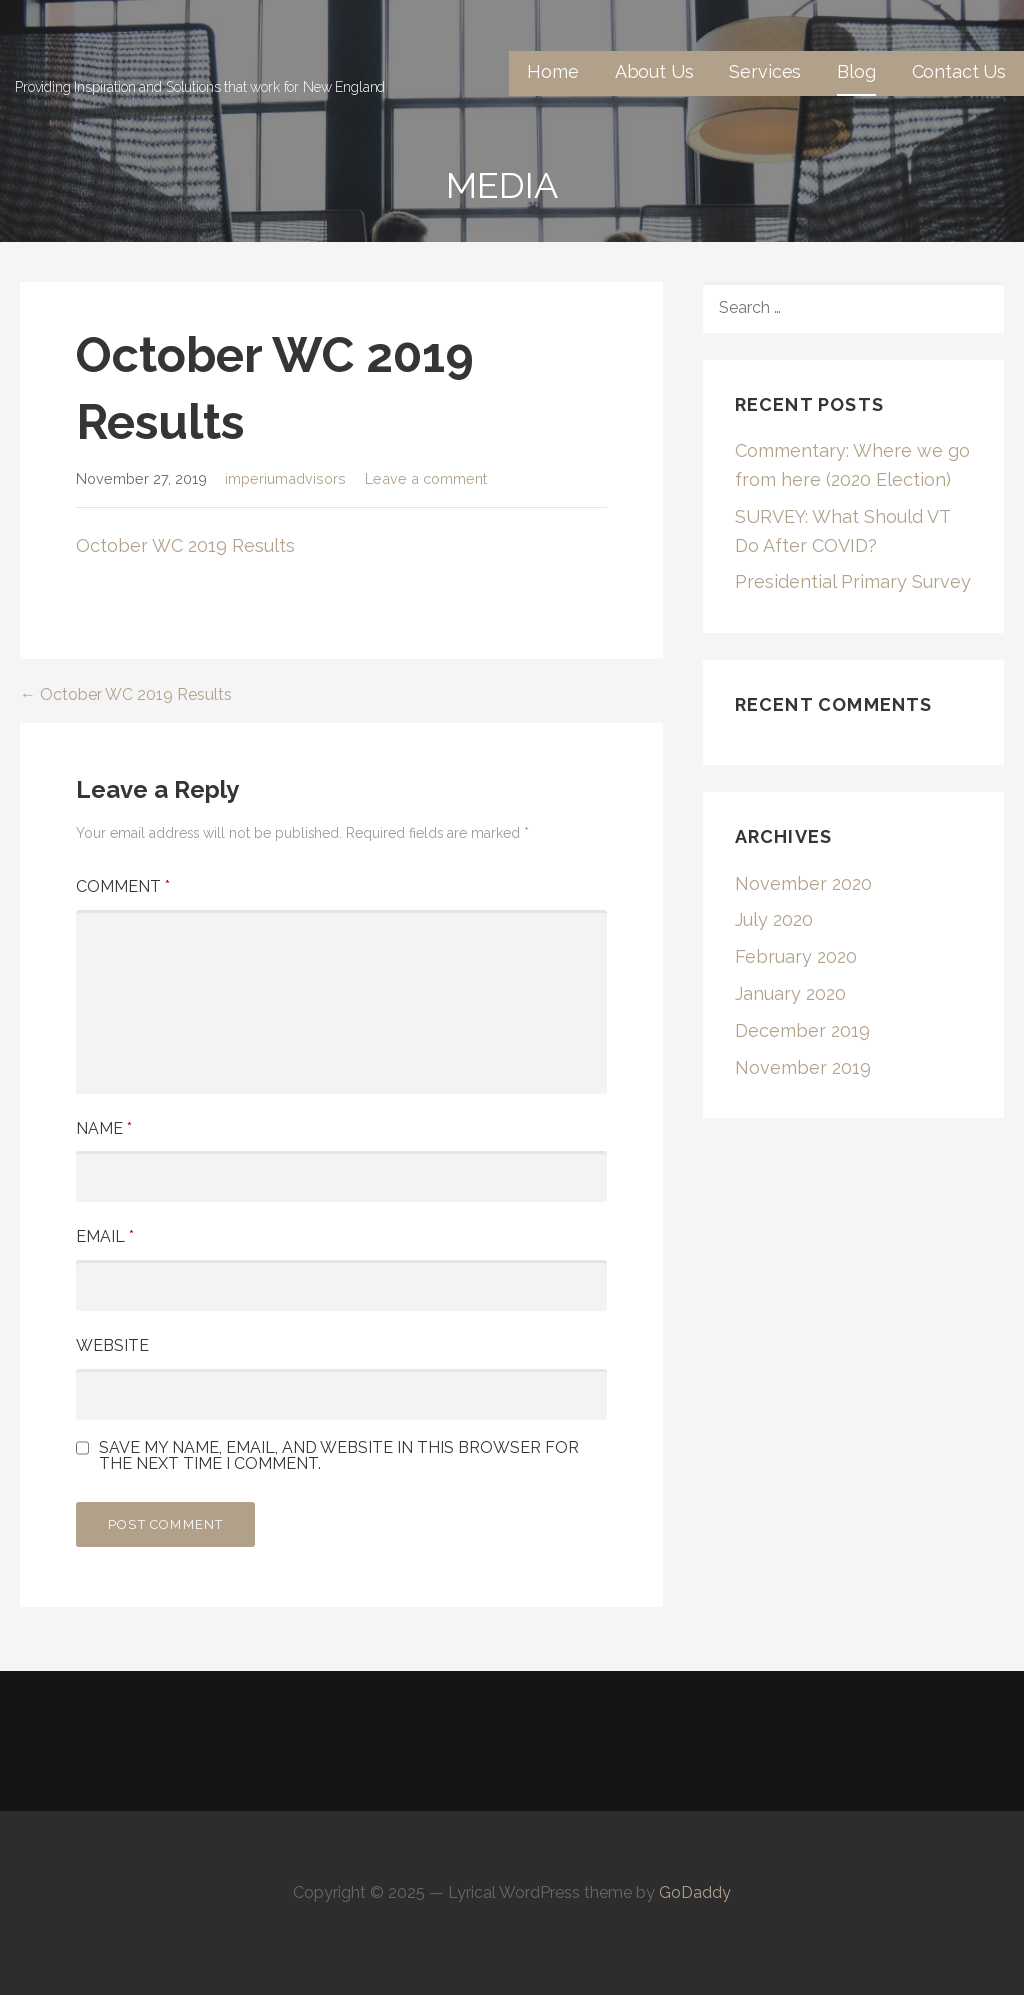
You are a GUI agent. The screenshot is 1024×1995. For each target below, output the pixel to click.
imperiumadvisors (285, 478)
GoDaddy (695, 1892)
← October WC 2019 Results (126, 694)
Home (552, 71)
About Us (654, 71)
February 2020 (796, 956)
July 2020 (774, 919)
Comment (123, 886)
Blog (856, 71)
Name (104, 1128)
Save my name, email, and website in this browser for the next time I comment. (339, 1456)
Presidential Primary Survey (853, 581)
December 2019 (802, 1030)
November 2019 (803, 1067)
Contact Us (959, 71)
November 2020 (803, 883)
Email (105, 1236)
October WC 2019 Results (185, 545)
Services (765, 71)
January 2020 (790, 993)
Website (112, 1345)
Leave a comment (426, 478)
